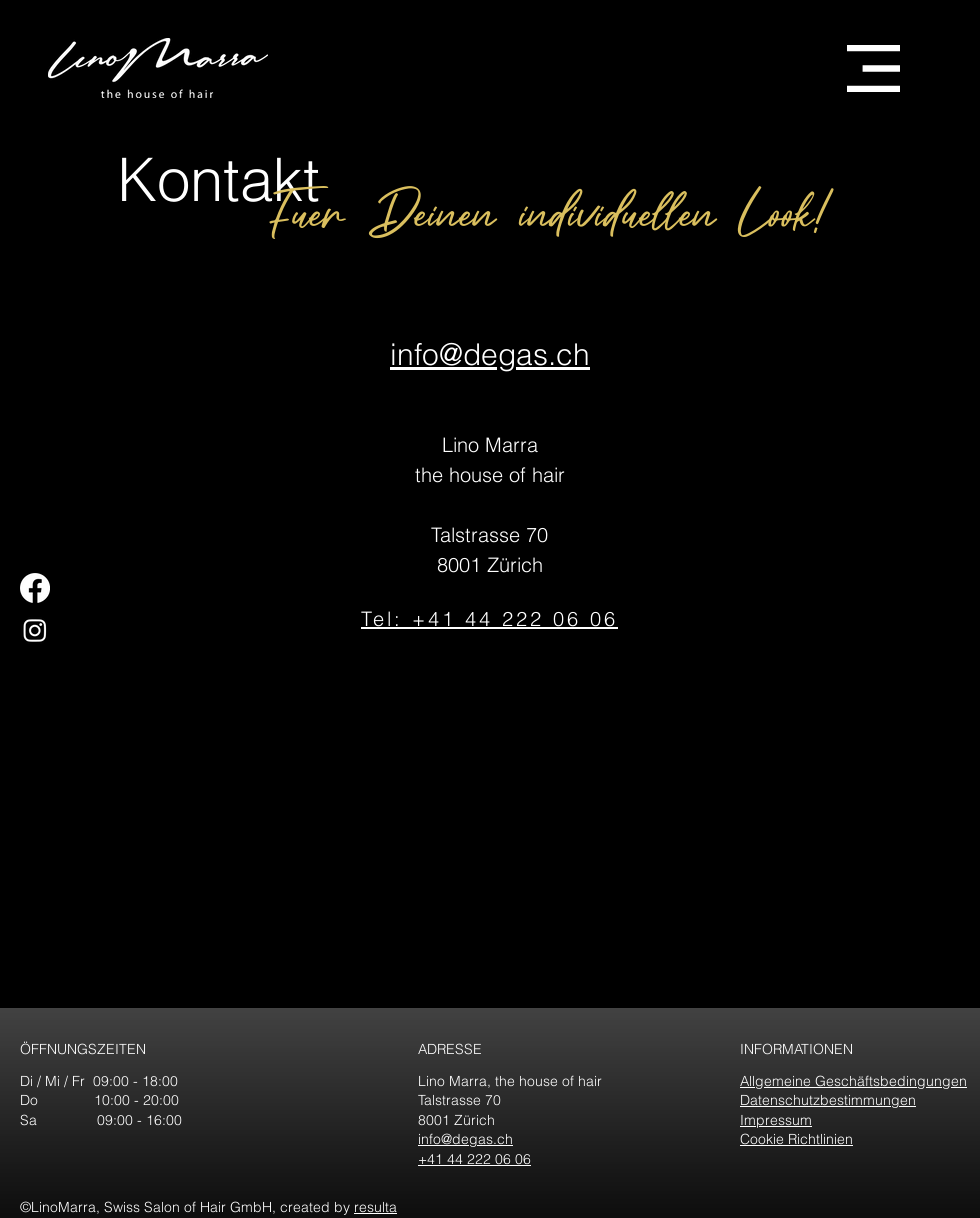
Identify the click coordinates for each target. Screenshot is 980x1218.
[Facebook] (35, 588)
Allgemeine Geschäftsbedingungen (853, 1081)
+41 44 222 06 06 (474, 1159)
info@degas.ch (465, 1139)
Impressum (776, 1120)
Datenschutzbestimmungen (828, 1100)
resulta (375, 1207)
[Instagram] (35, 630)
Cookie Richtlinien (796, 1139)
